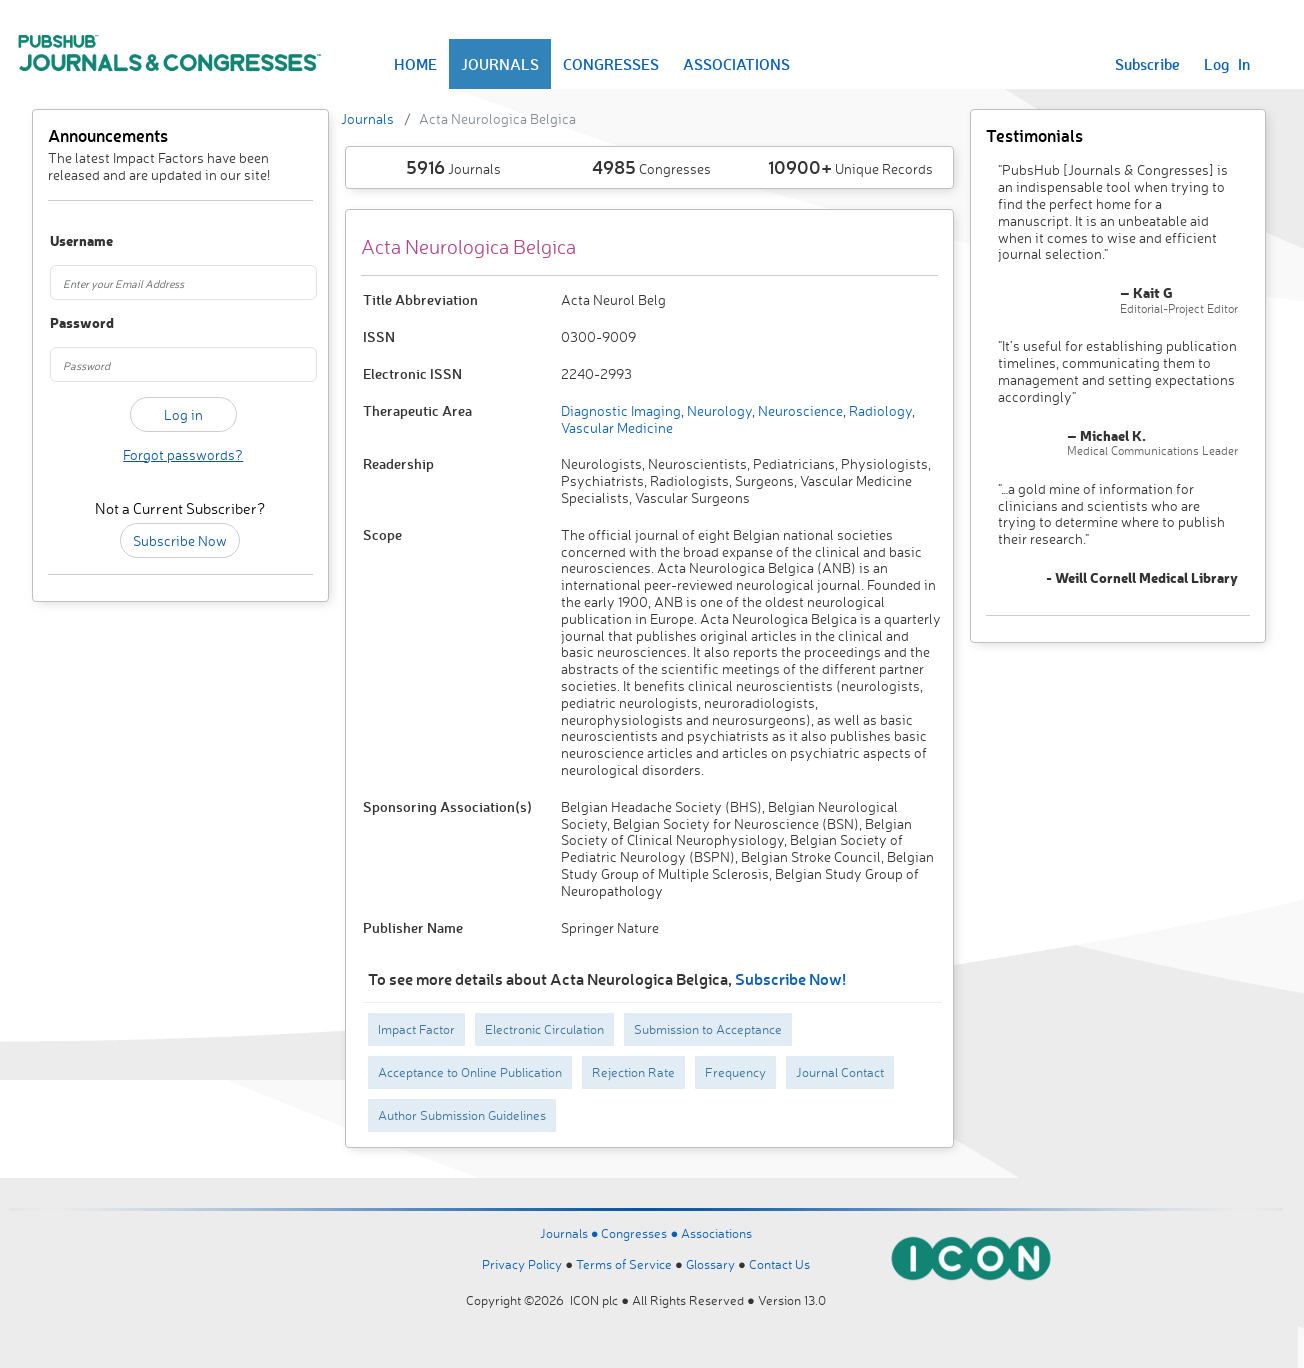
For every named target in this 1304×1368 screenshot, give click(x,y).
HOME (415, 64)
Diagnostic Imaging (621, 410)
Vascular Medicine (617, 427)
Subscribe (1147, 64)
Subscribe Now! (790, 978)
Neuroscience (799, 410)
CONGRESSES (611, 64)
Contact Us (779, 1264)
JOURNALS (500, 64)
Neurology (718, 410)
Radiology (879, 410)
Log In (1227, 64)
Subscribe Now (180, 540)
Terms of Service (624, 1264)
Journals (367, 118)
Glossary (710, 1264)
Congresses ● (641, 1233)
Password (69, 323)
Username (69, 241)
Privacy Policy (522, 1264)
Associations (716, 1233)
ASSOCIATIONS (736, 64)
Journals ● (571, 1233)
